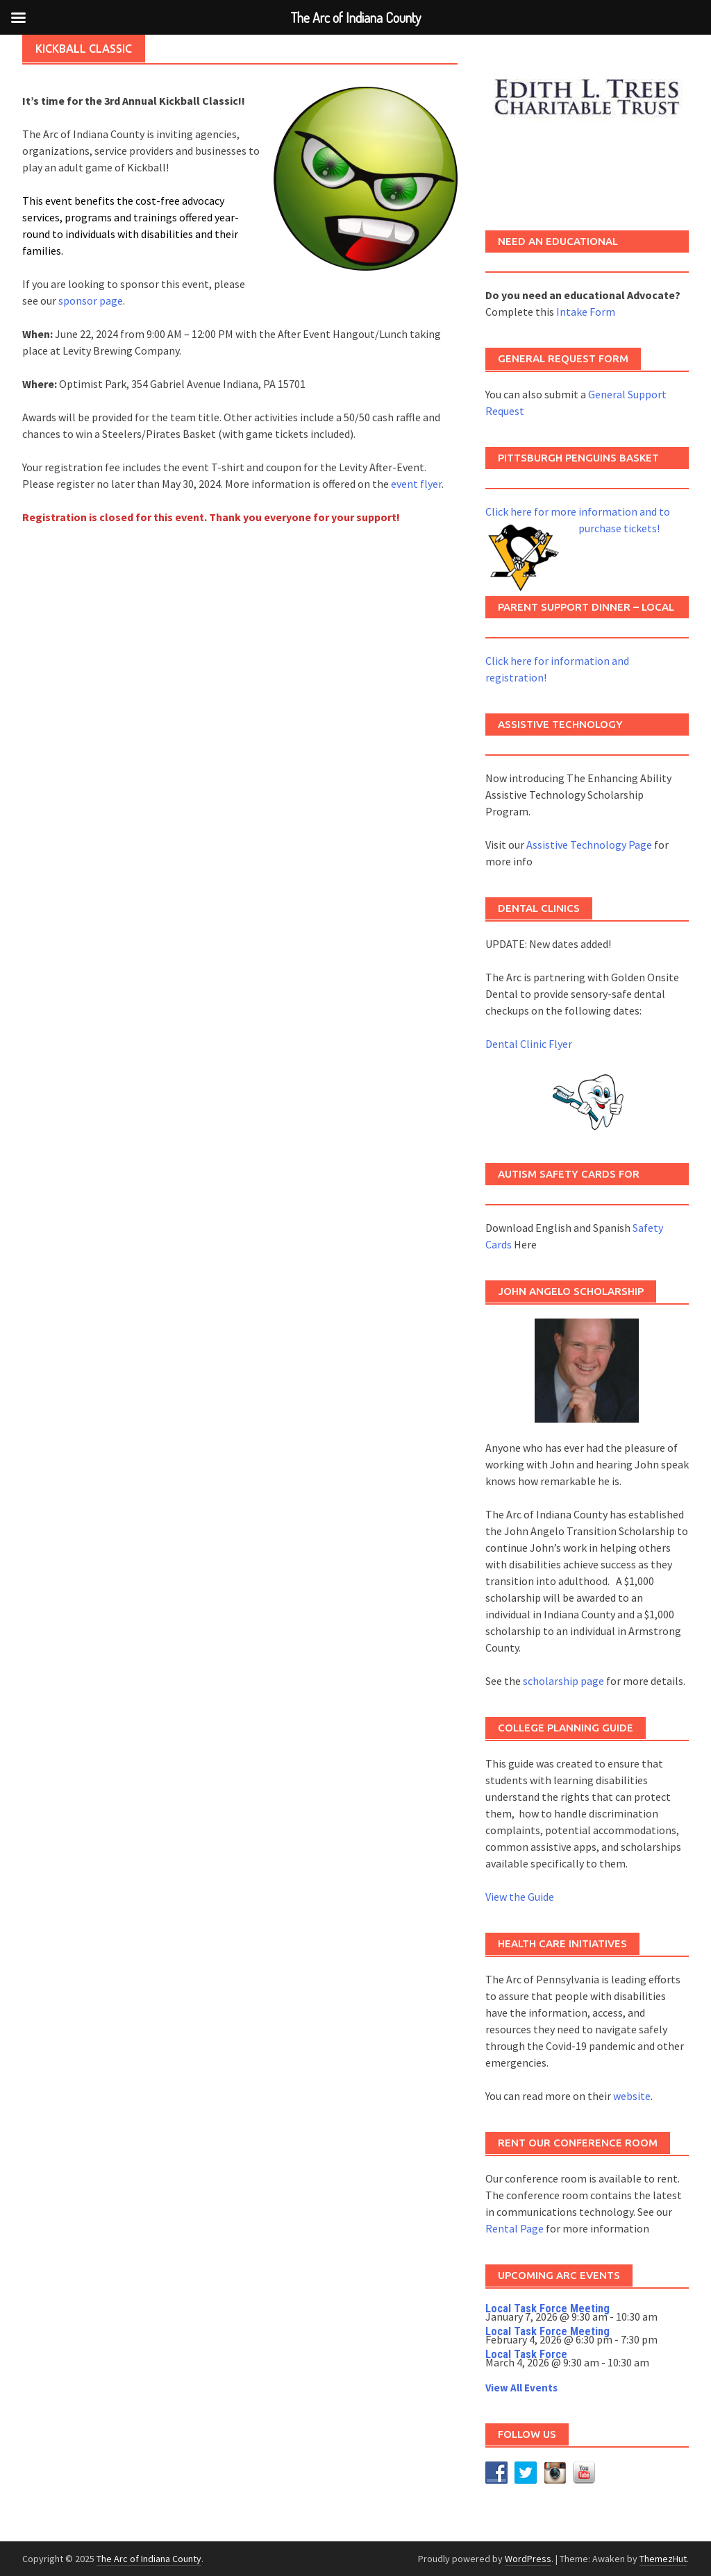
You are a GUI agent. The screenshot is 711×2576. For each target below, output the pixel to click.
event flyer (416, 484)
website (632, 2096)
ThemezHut (663, 2558)
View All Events (521, 2387)
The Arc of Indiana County (149, 2558)
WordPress (528, 2558)
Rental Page (514, 2228)
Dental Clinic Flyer (528, 1044)
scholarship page (563, 1681)
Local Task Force (526, 2354)
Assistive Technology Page (589, 844)
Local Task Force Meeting (547, 2308)
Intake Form (585, 312)
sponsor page (90, 300)
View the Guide (519, 1897)
